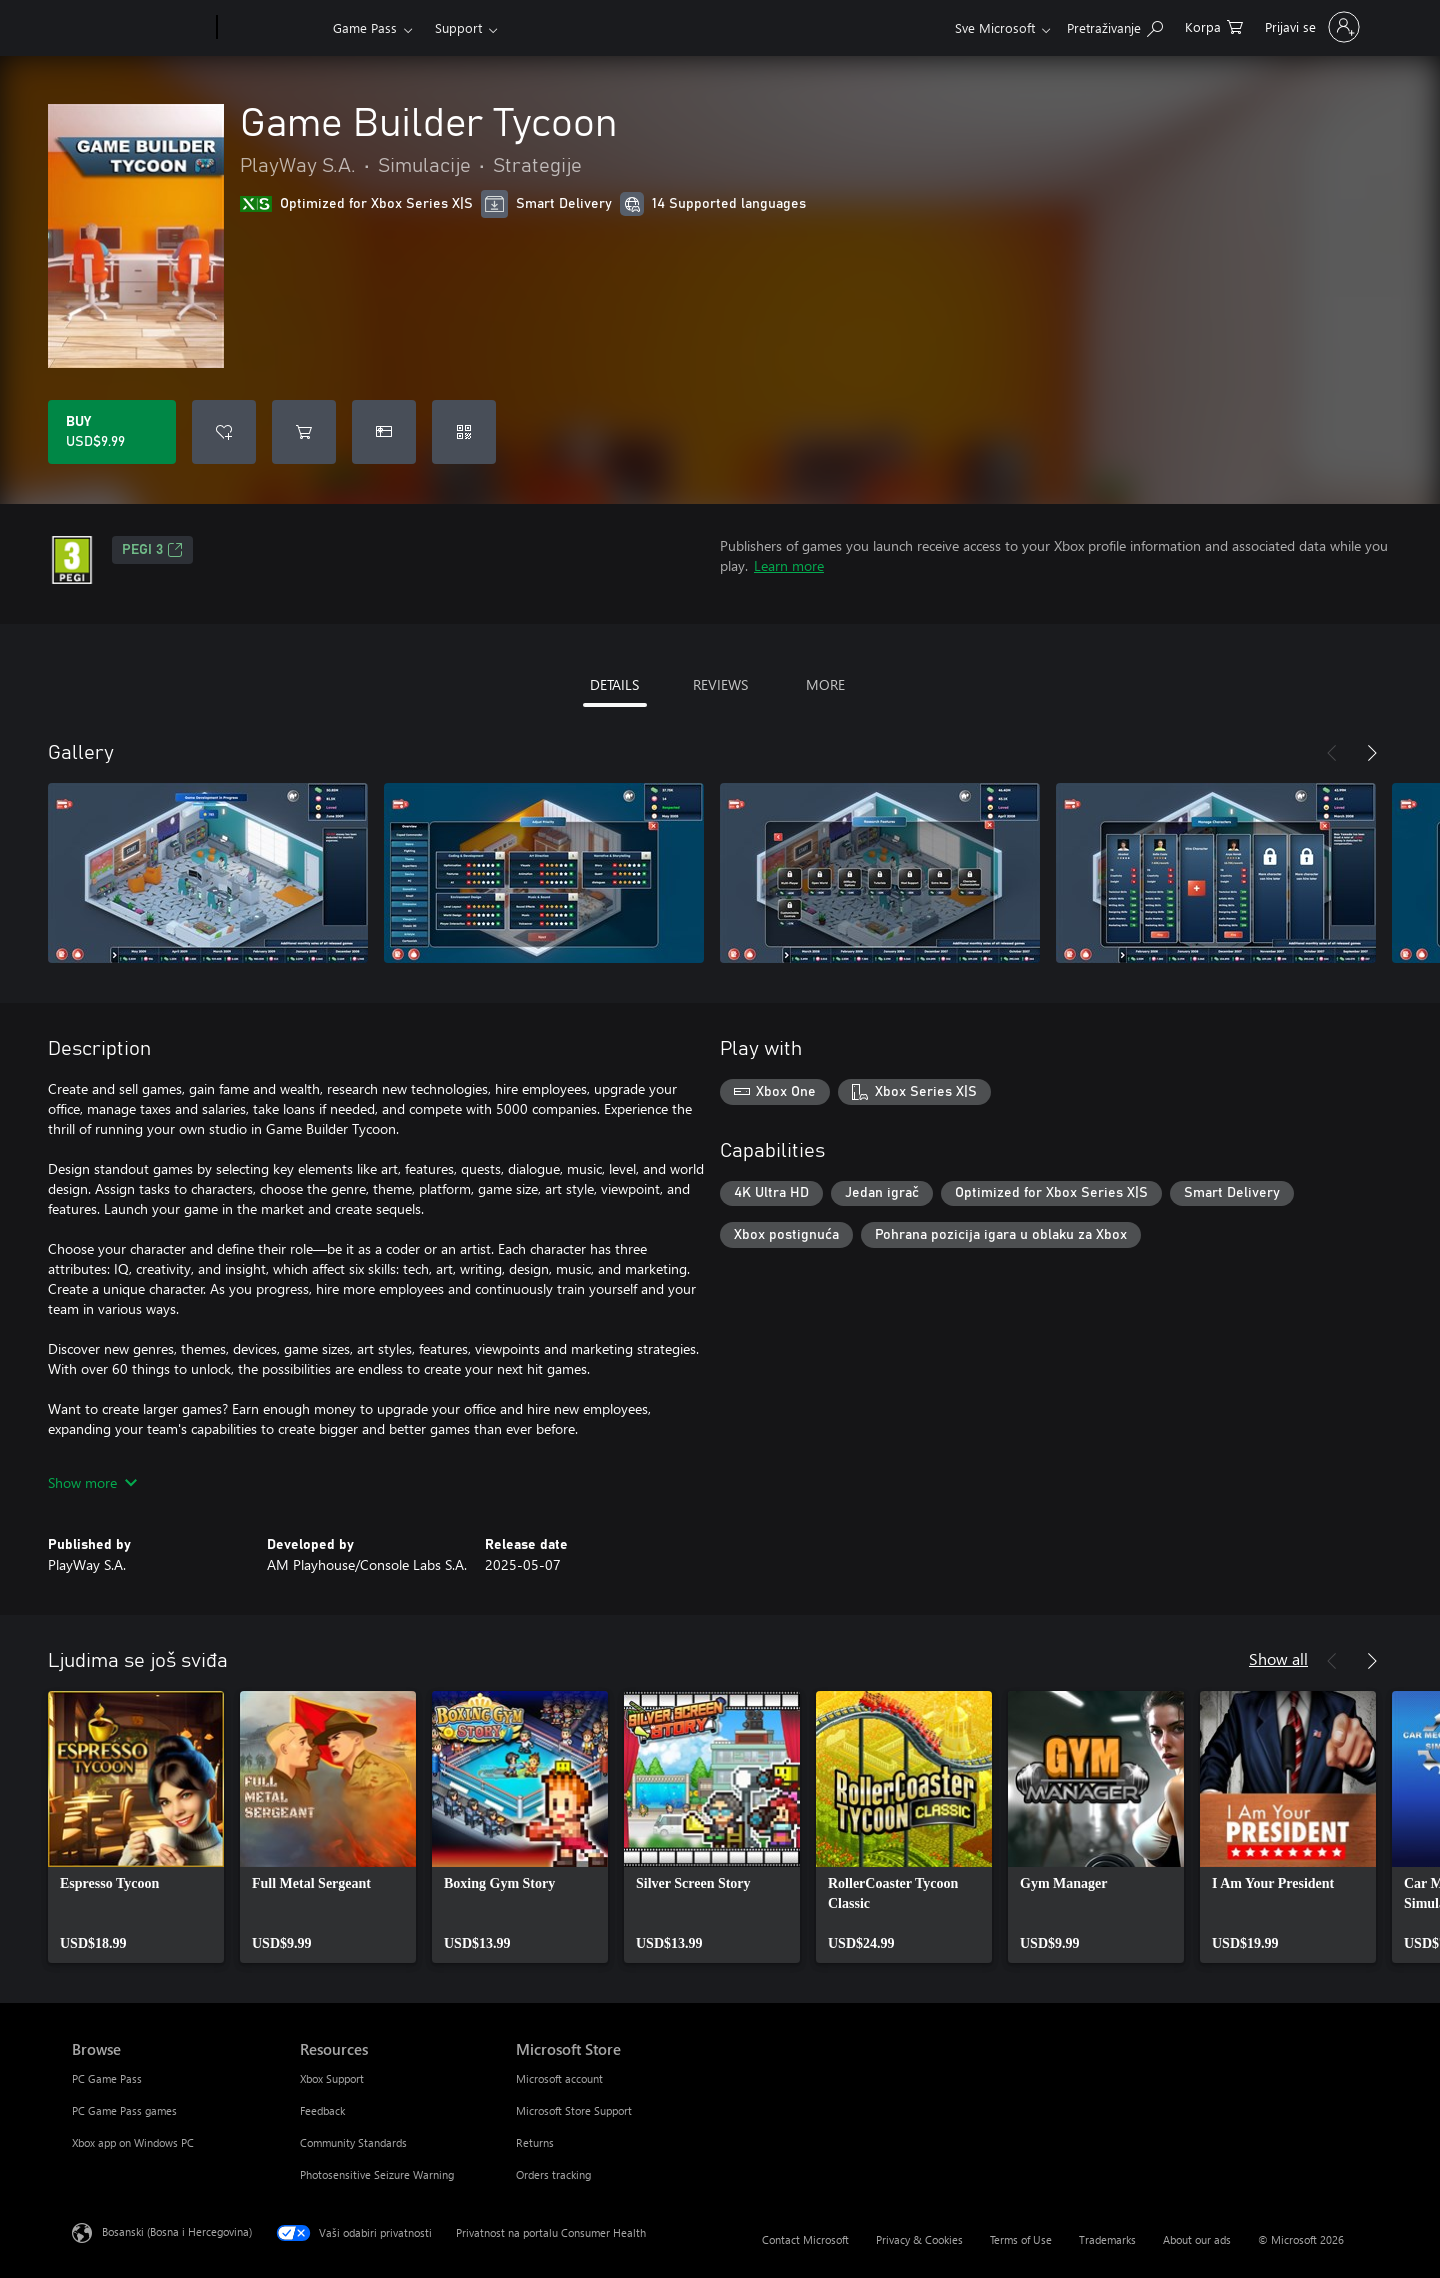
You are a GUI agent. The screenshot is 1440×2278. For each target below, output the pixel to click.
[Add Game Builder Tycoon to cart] (304, 432)
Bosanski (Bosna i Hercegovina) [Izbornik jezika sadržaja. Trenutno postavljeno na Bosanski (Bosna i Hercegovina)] (177, 2231)
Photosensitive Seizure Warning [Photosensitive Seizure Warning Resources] (377, 2174)
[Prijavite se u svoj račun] (1310, 27)
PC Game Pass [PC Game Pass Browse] (107, 2078)
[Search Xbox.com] (1115, 25)
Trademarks (1107, 2239)
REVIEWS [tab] (720, 684)
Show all (1278, 1658)
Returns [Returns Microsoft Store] (535, 2142)
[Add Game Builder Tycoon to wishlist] (224, 432)
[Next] (1372, 753)
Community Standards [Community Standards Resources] (353, 2142)
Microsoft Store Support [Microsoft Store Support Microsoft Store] (574, 2110)
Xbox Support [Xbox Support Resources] (332, 2078)
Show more (92, 1482)
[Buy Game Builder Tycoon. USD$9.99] (112, 432)
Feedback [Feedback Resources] (322, 2110)
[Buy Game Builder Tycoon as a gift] (384, 432)
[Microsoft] (140, 28)
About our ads (1197, 2239)
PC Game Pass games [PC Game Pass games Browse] (124, 2110)
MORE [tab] (825, 684)
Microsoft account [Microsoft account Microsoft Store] (559, 2078)
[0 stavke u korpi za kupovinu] (1214, 25)
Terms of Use (1021, 2239)
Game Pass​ (365, 27)
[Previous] (1332, 753)
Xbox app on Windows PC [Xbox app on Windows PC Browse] (133, 2142)
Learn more (789, 565)
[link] (136, 1827)
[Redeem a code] (464, 432)
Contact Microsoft (805, 2239)
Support (458, 27)
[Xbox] (272, 28)
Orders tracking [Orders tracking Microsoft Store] (553, 2174)
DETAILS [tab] (614, 684)
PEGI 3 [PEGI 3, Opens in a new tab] (152, 550)
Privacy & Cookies (919, 2239)
